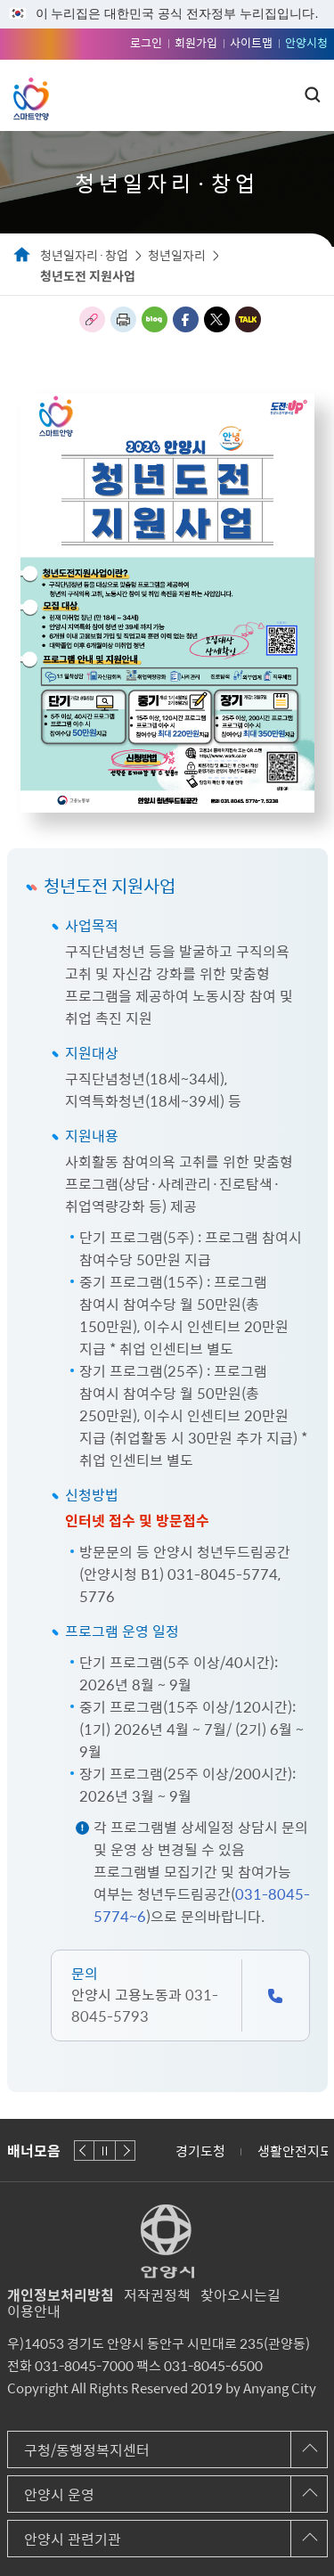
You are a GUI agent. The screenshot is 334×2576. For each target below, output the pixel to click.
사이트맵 (251, 42)
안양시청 (306, 42)
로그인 (146, 42)
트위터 (217, 319)
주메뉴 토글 (282, 95)
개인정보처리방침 (60, 2294)
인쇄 (123, 319)
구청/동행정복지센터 (87, 2449)
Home (22, 255)
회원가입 (196, 42)
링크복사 (92, 319)
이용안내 (34, 2310)
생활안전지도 (294, 2151)
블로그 (154, 319)
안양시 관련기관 (72, 2538)
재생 (104, 2150)
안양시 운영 (59, 2494)
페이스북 (186, 319)
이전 (84, 2150)
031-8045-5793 (144, 2004)
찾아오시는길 (240, 2294)
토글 (313, 94)
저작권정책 (157, 2294)
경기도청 (200, 2151)
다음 (125, 2150)
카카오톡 (248, 319)
